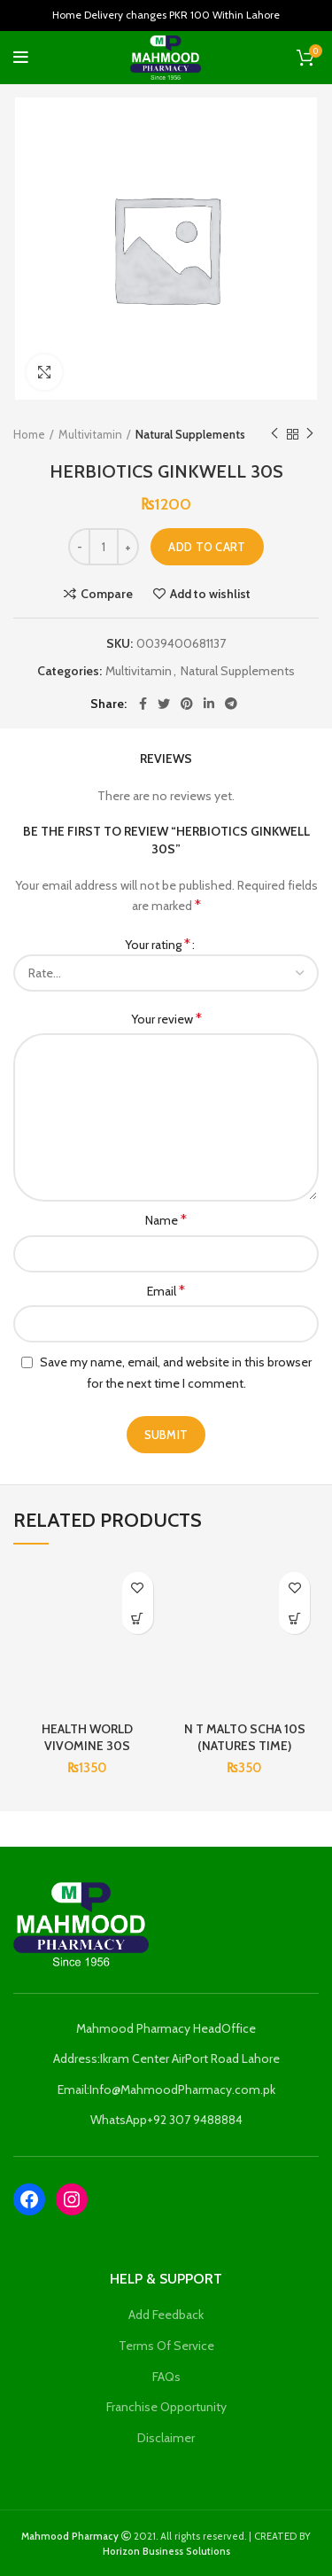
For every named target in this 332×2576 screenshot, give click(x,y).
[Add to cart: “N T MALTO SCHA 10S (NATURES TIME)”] (294, 1618)
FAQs (166, 2377)
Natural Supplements (190, 434)
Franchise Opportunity (166, 2407)
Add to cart (206, 547)
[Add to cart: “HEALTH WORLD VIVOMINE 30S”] (137, 1618)
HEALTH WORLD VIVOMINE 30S (87, 1738)
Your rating (157, 944)
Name (166, 1219)
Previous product (274, 433)
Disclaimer (166, 2438)
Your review (166, 1018)
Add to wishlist (210, 594)
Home (29, 434)
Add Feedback (166, 2315)
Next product (310, 433)
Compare (107, 594)
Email (166, 1290)
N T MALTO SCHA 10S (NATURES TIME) (244, 1738)
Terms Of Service (166, 2346)
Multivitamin (90, 434)
